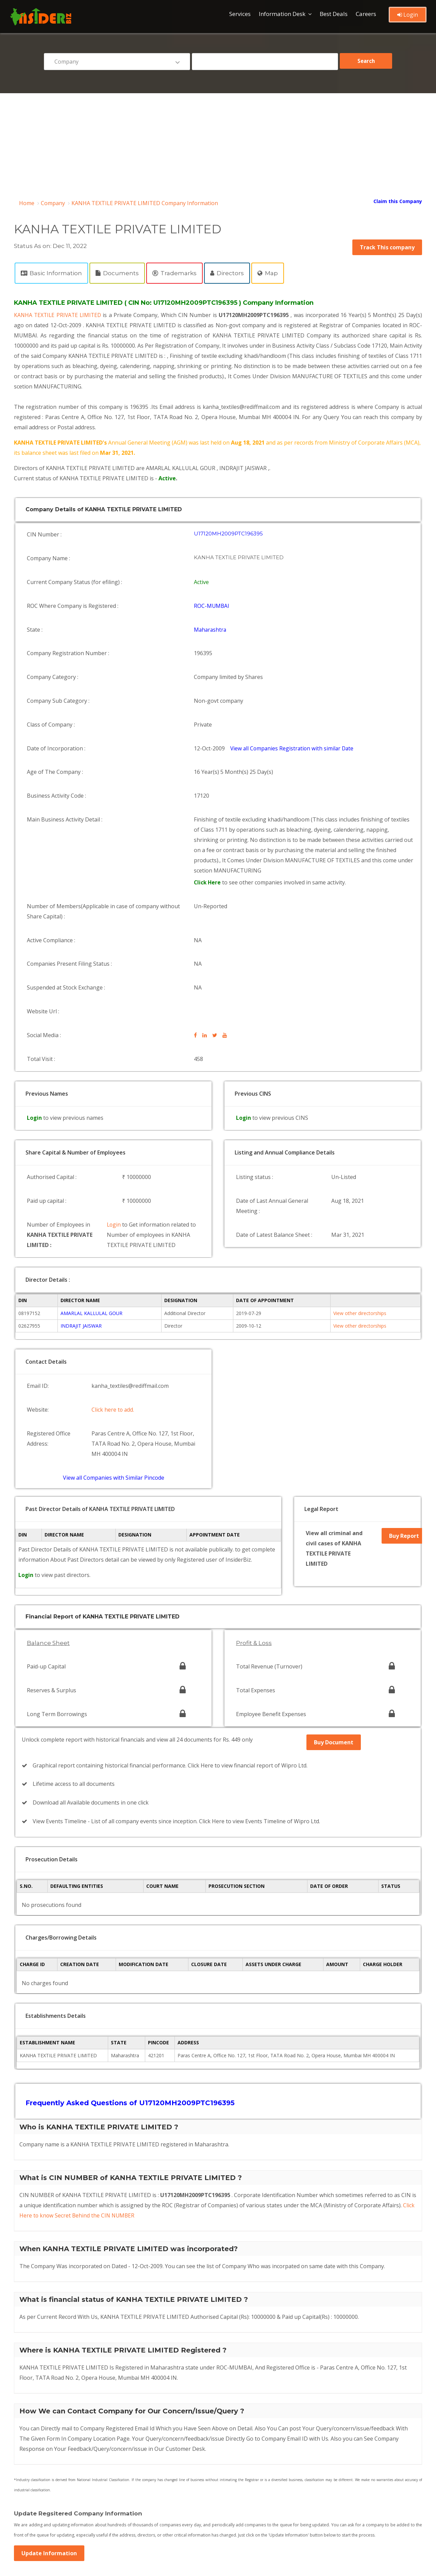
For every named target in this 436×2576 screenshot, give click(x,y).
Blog (26, 2477)
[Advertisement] (218, 144)
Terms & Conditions (43, 2445)
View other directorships (359, 1192)
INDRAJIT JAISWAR (81, 1204)
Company (53, 203)
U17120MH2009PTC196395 (229, 532)
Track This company (387, 247)
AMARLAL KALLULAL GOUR (91, 1192)
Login (407, 14)
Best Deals (334, 14)
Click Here (209, 821)
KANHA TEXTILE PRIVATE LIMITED (59, 315)
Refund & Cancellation (179, 2466)
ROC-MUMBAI (213, 589)
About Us (31, 2435)
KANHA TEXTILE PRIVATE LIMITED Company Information (144, 203)
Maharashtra (211, 608)
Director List (168, 2487)
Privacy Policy (170, 2445)
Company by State (41, 2519)
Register (30, 2466)
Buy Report (403, 1393)
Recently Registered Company (54, 2498)
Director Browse (39, 2487)
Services (240, 14)
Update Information (49, 2367)
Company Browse (175, 2477)
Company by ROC (174, 2519)
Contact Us (33, 2456)
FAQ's (161, 2435)
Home (26, 203)
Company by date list (178, 2509)
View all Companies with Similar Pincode (113, 1340)
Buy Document (333, 1579)
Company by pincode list (47, 2509)
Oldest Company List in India (186, 2498)
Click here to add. (114, 1282)
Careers (366, 14)
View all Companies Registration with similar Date (294, 701)
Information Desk (282, 14)
